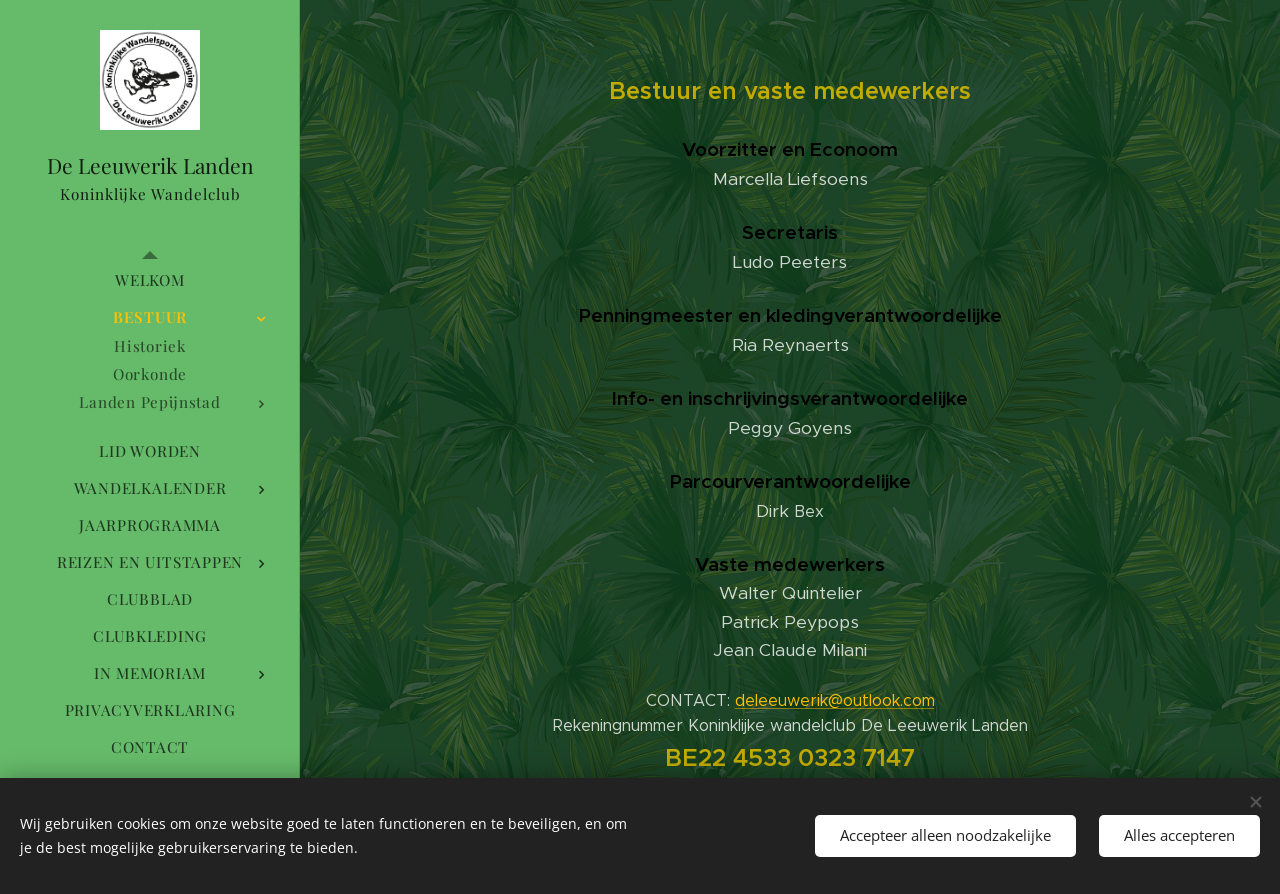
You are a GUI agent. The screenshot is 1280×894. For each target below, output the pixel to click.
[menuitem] (150, 280)
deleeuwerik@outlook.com (835, 700)
